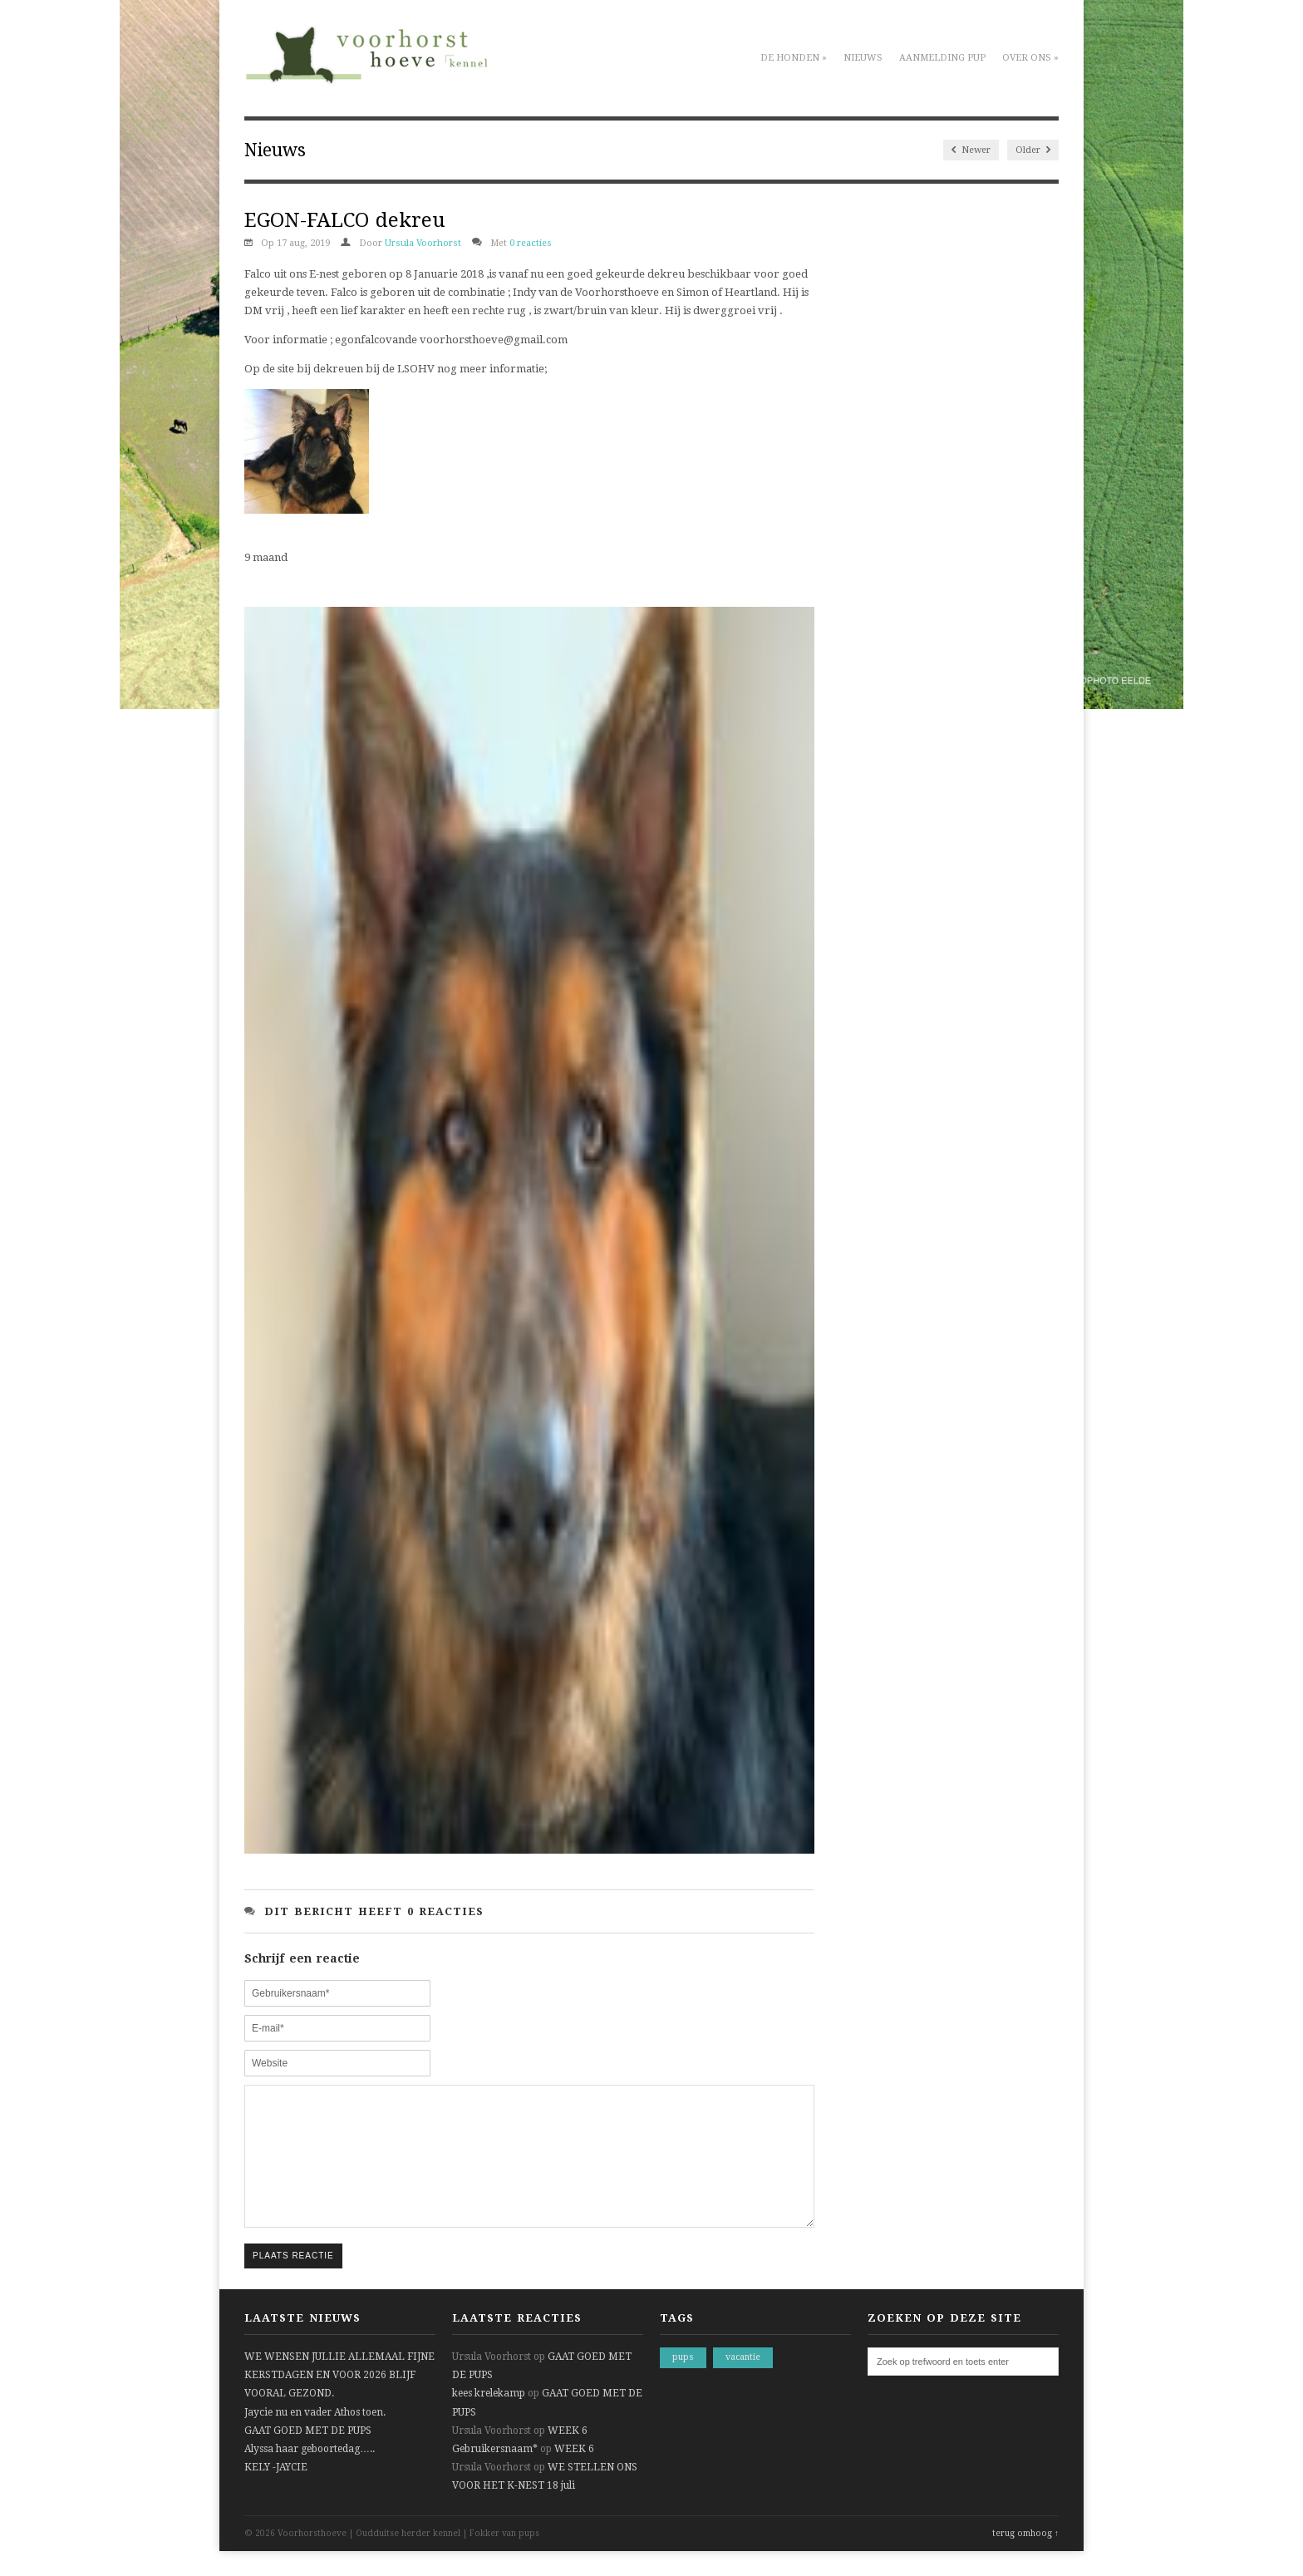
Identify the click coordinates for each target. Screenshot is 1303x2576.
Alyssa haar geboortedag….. (309, 2474)
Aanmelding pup (942, 57)
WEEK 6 (568, 2455)
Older (1032, 150)
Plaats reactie (293, 2280)
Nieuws (863, 57)
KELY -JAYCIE (275, 2492)
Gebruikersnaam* (495, 2474)
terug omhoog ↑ (1025, 2558)
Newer (971, 150)
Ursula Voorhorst (423, 243)
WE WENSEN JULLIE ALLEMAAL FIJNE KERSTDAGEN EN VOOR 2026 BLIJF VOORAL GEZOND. (339, 2400)
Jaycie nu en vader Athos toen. (315, 2437)
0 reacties (530, 243)
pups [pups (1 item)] (683, 2382)
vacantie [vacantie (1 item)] (742, 2382)
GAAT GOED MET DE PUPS (307, 2455)
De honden (793, 57)
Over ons (1030, 57)
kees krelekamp (488, 2418)
